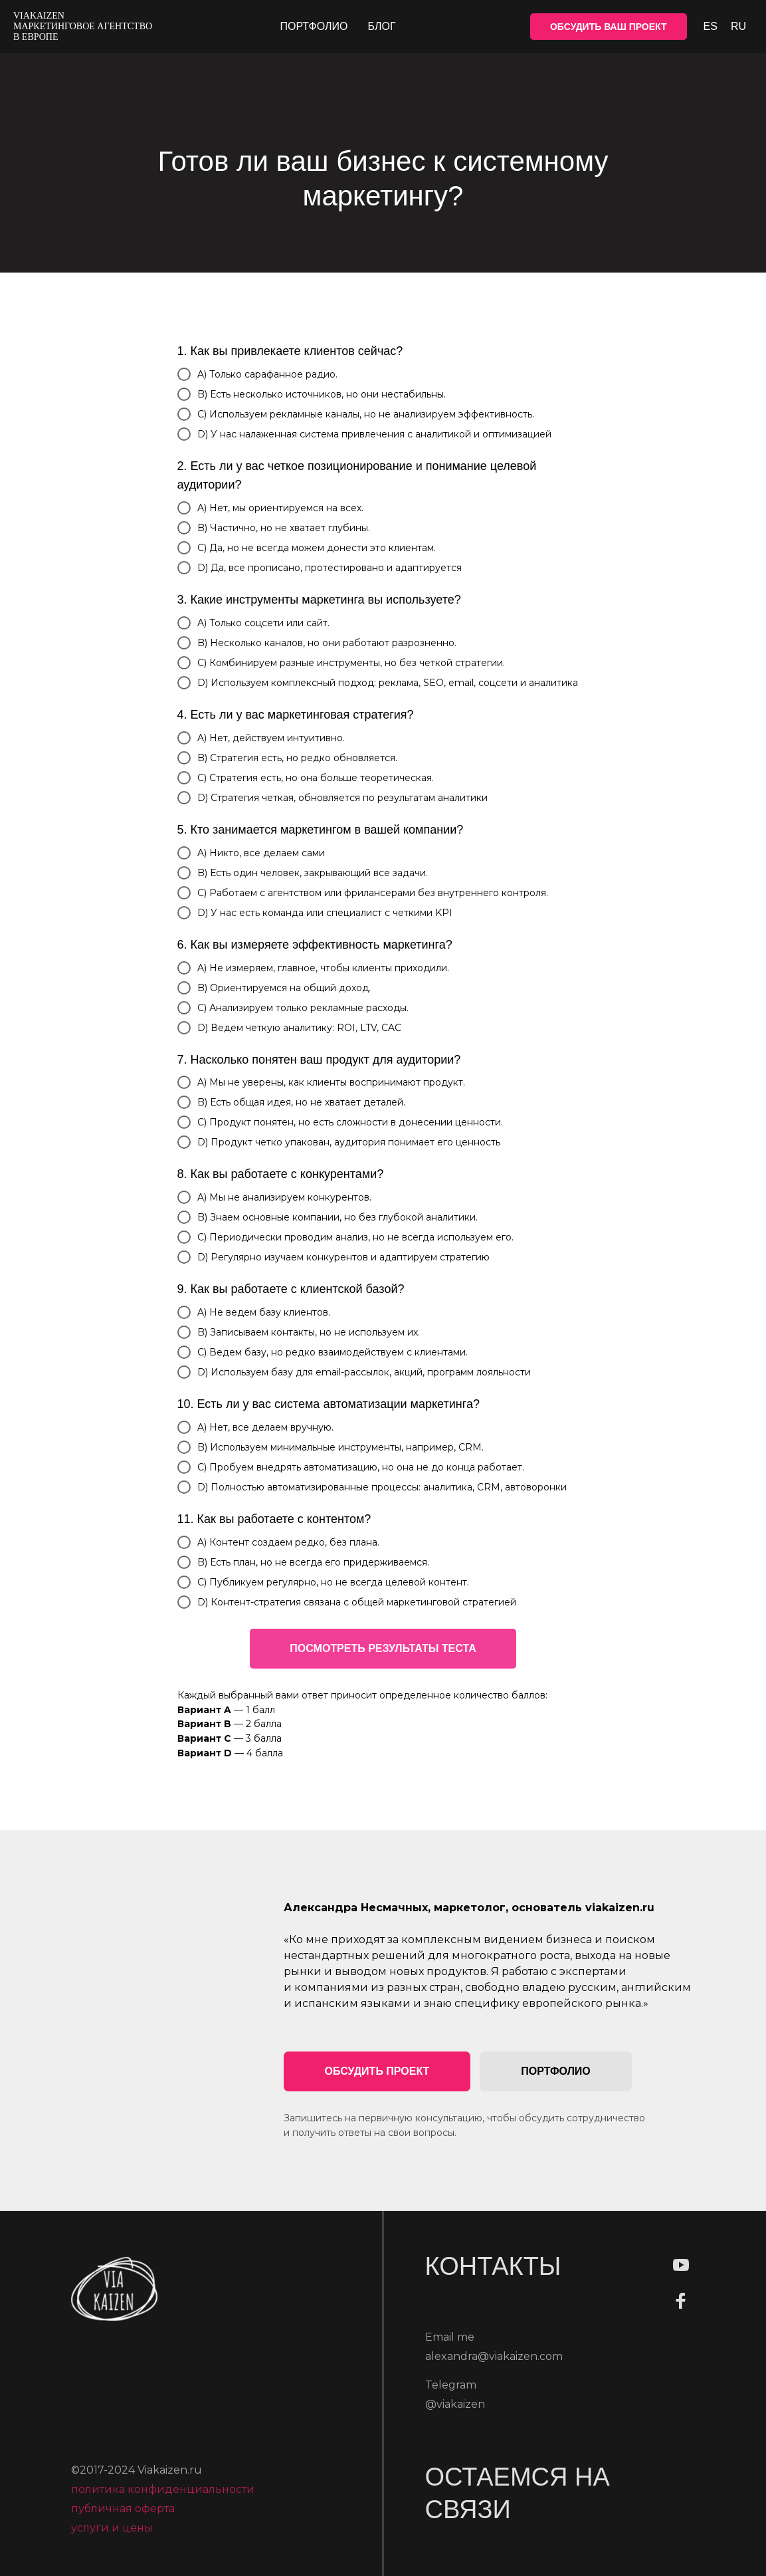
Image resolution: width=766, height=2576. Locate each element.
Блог (381, 26)
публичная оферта (123, 2514)
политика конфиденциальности (162, 2495)
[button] (377, 2071)
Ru (738, 26)
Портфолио (313, 26)
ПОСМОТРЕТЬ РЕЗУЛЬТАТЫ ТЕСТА (383, 1648)
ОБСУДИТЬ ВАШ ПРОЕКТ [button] (608, 26)
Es (711, 26)
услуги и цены (112, 2533)
